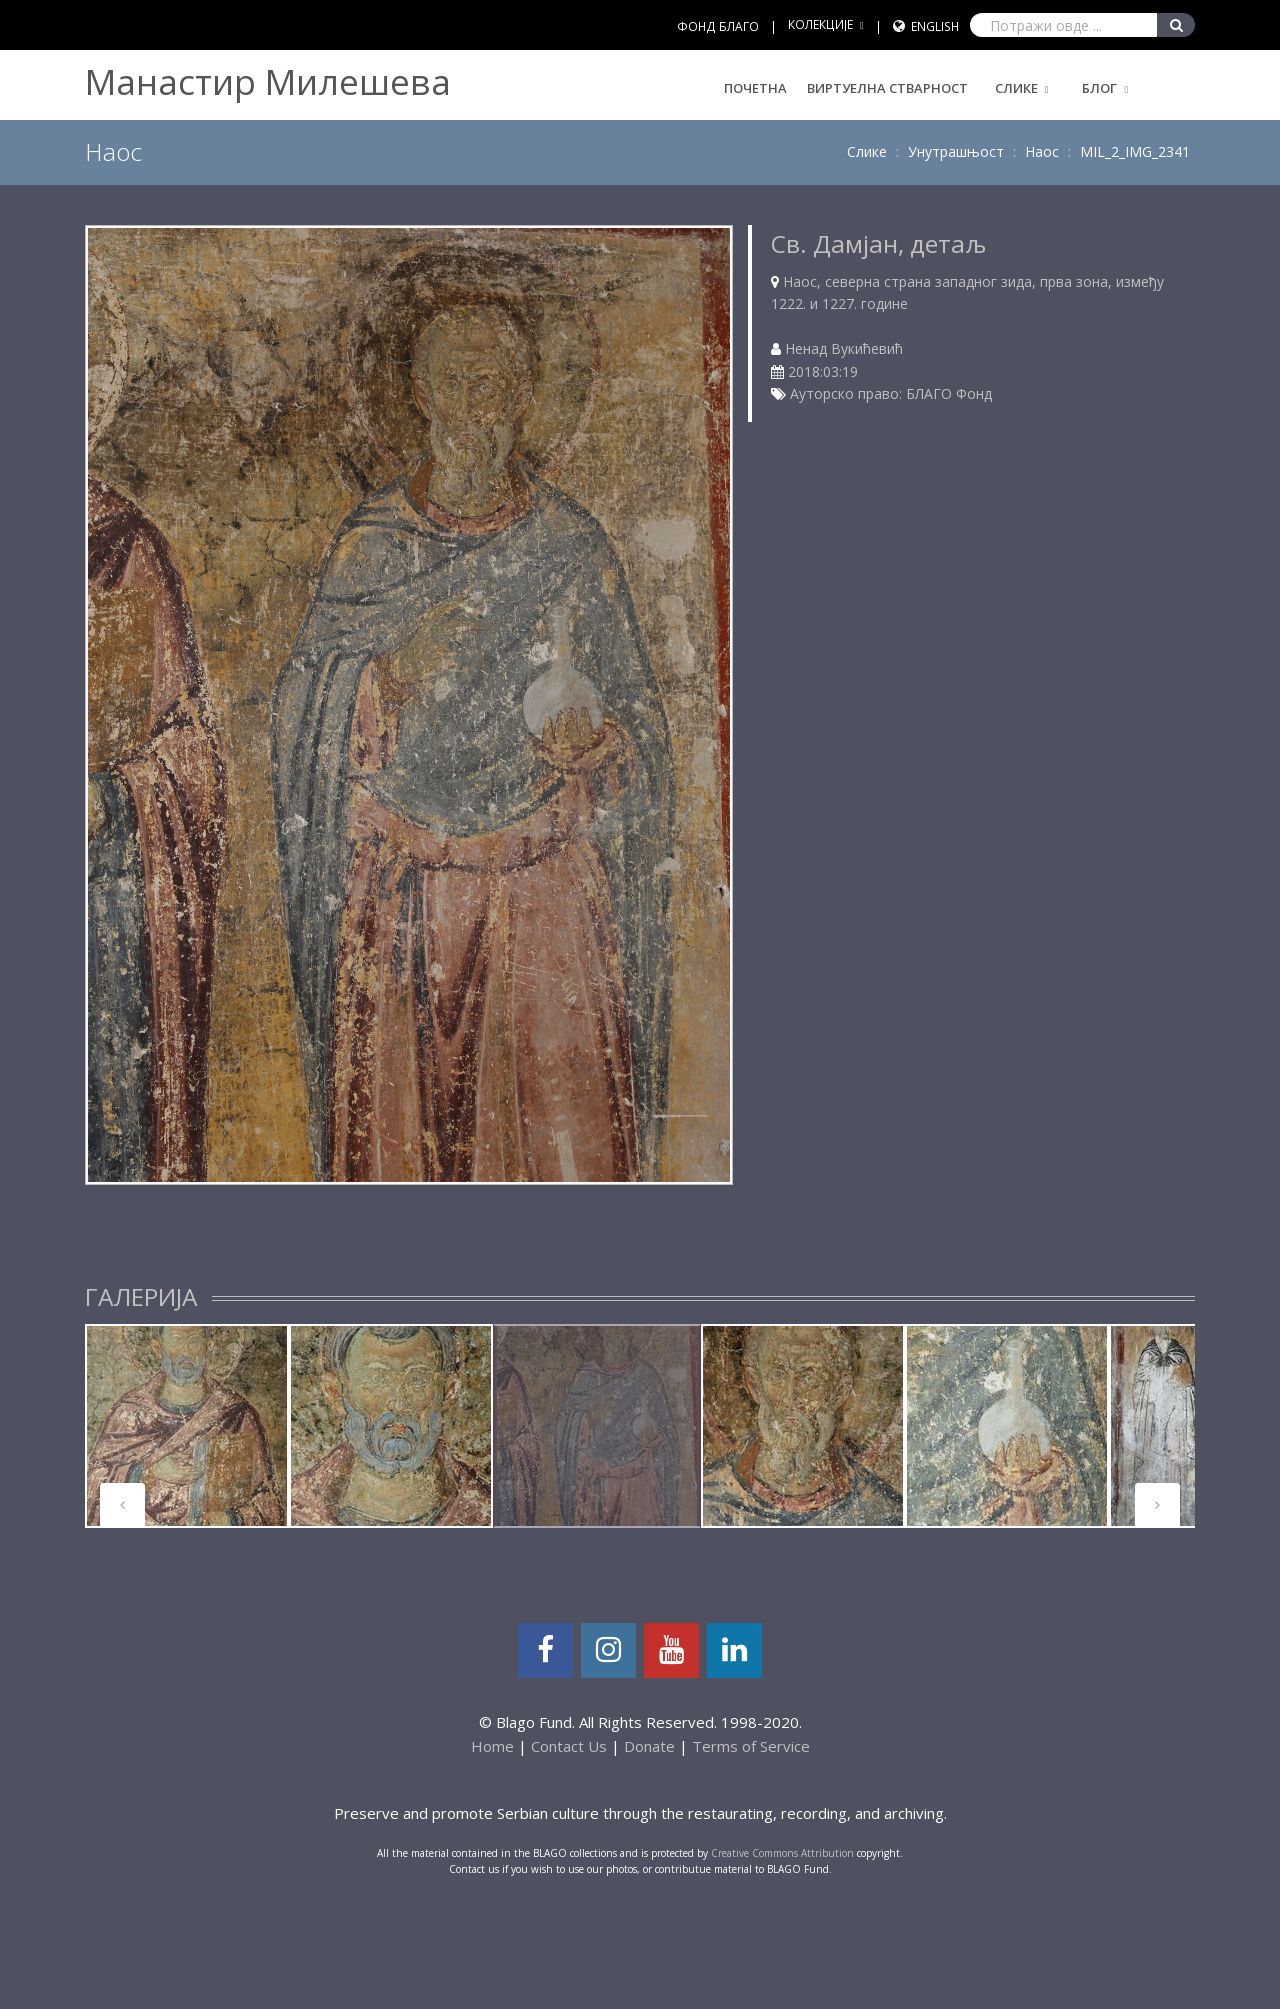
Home (492, 1746)
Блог (1099, 88)
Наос (1042, 151)
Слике (1016, 88)
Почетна (755, 88)
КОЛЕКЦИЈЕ (820, 24)
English (935, 26)
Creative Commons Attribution (782, 1853)
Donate (649, 1746)
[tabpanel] (187, 1426)
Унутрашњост (956, 151)
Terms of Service (751, 1746)
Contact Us (569, 1746)
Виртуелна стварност (887, 88)
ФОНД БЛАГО (718, 26)
